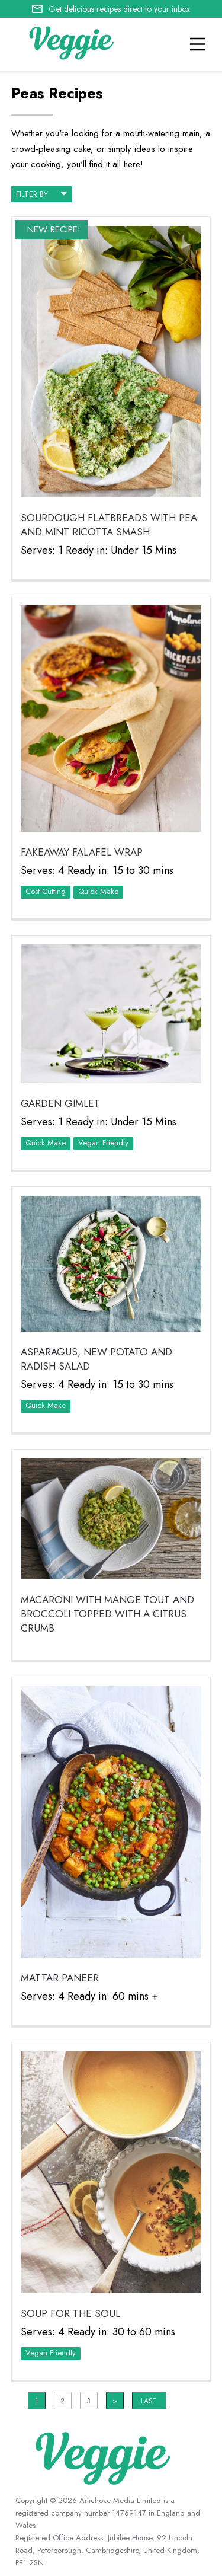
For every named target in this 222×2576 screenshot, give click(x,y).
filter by (41, 193)
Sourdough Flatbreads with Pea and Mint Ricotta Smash (109, 524)
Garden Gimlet (60, 1103)
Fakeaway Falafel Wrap (82, 852)
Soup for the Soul (70, 2313)
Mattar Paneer (60, 1978)
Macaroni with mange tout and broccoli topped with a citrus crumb (107, 1613)
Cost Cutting (45, 891)
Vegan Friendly (103, 1142)
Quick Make (98, 891)
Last (149, 2401)
